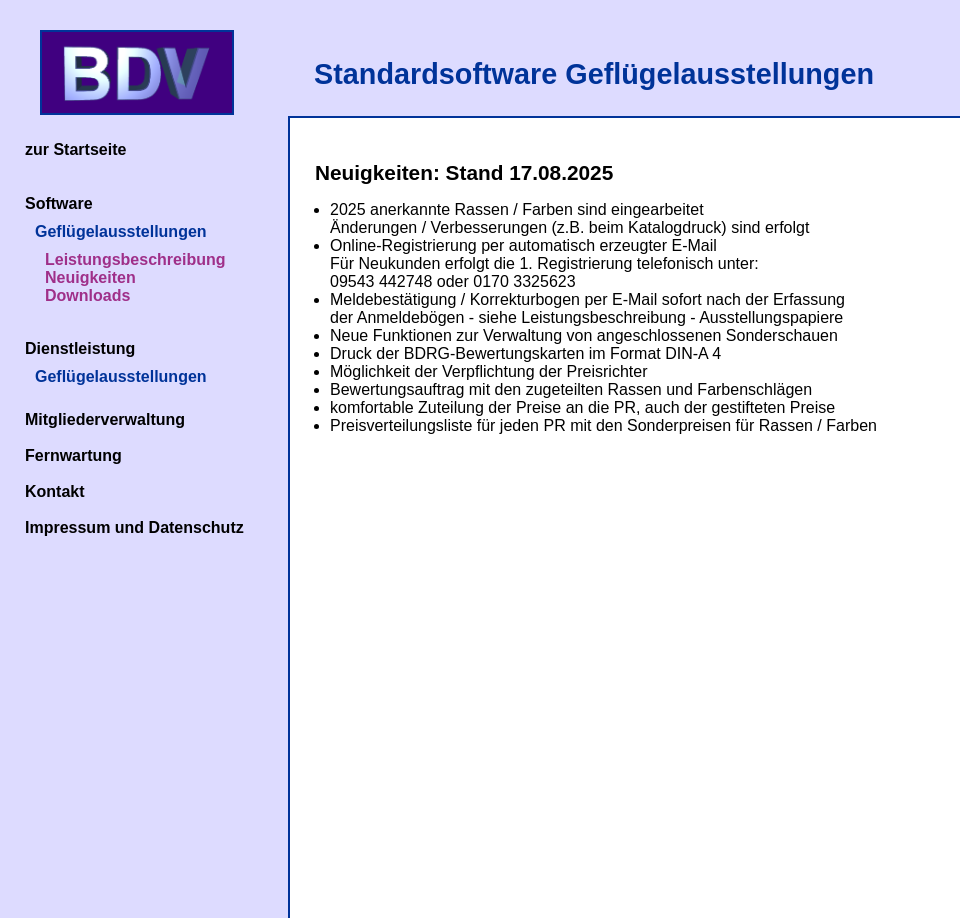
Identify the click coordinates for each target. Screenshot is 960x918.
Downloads (87, 295)
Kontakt (55, 491)
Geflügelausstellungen (121, 231)
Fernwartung (73, 455)
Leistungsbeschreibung (135, 259)
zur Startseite (75, 149)
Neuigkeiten (90, 277)
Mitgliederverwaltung (105, 419)
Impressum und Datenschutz (134, 527)
